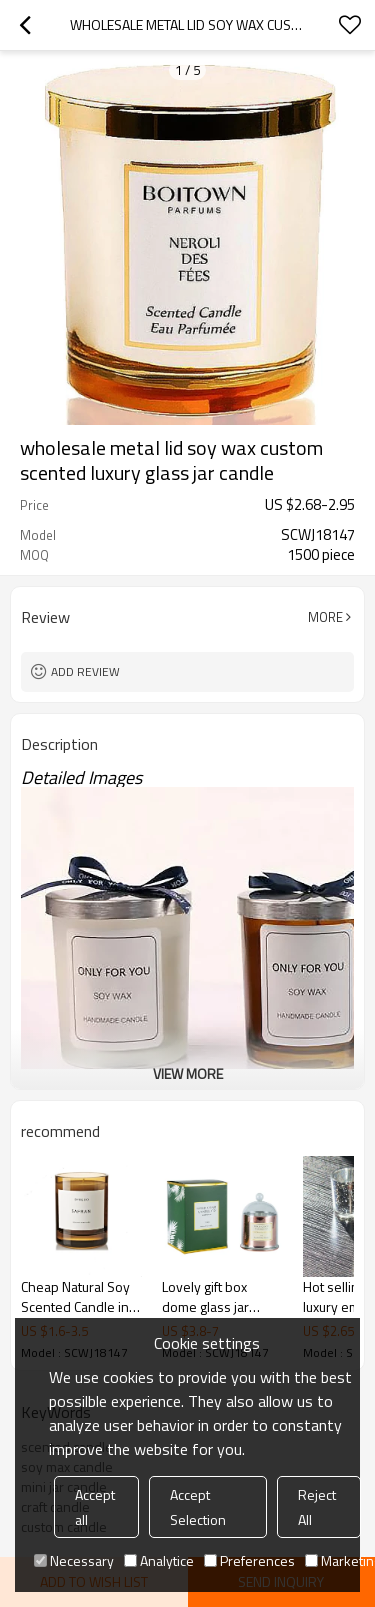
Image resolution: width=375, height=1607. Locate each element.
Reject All (317, 1507)
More (325, 617)
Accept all (95, 1507)
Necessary (74, 1560)
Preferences (249, 1560)
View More (188, 1073)
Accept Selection (198, 1507)
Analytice (159, 1560)
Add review (85, 671)
